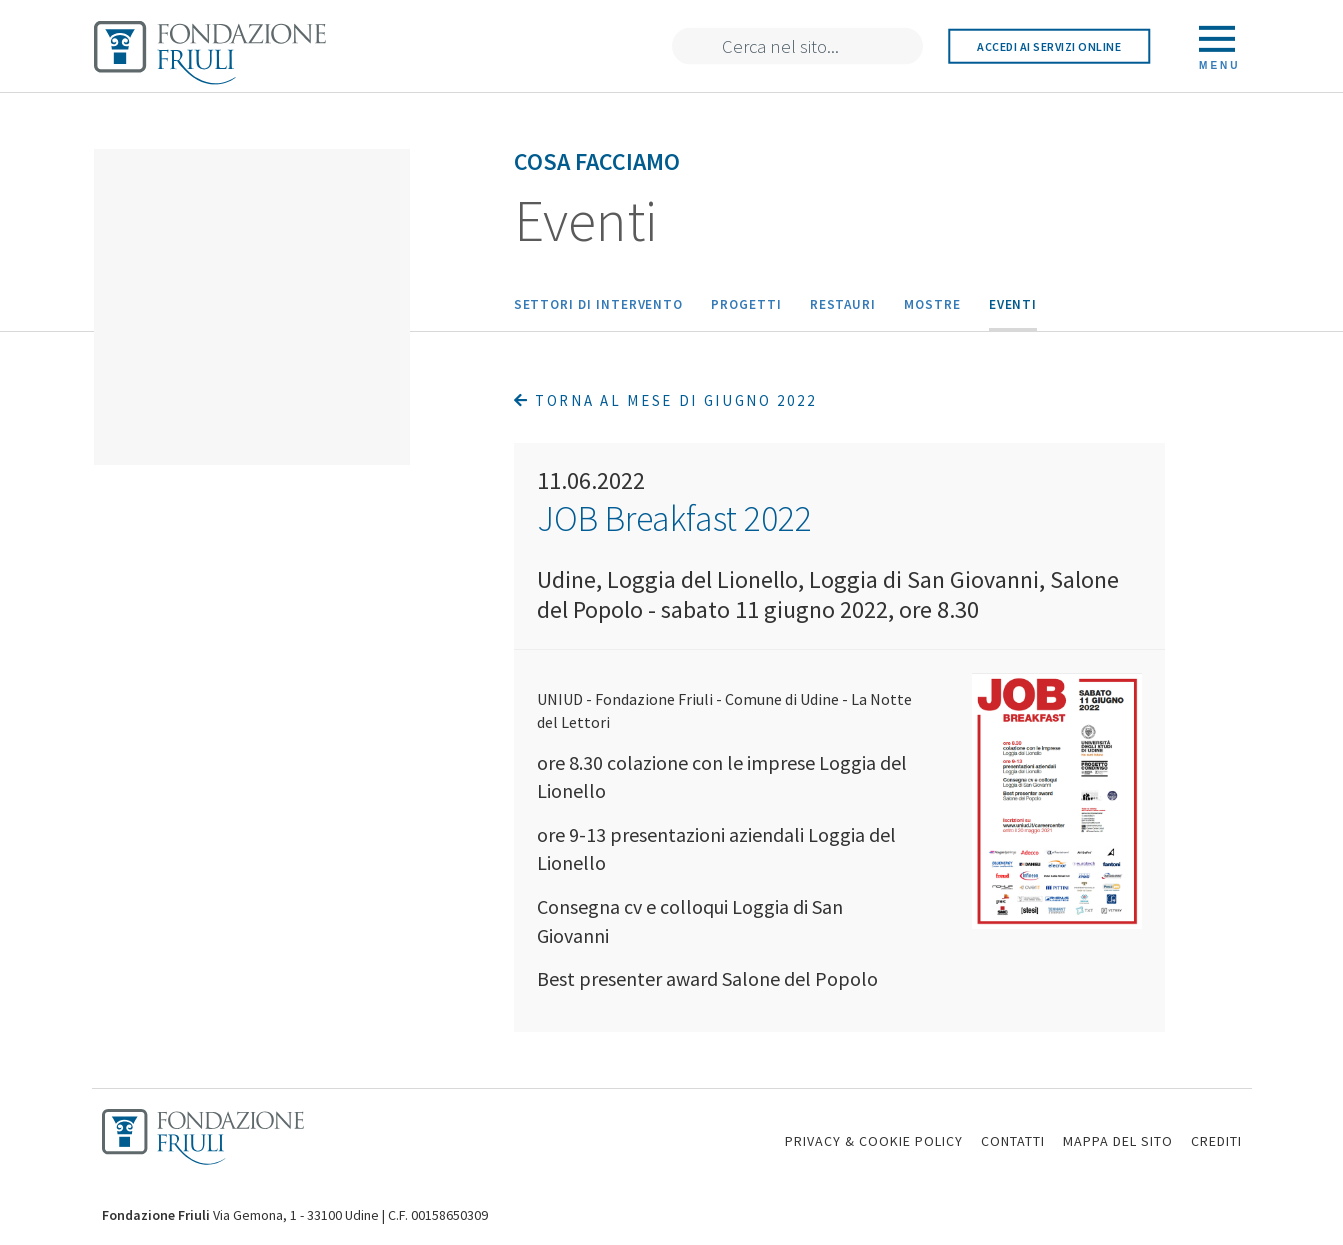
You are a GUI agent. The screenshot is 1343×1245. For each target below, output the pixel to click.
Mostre (932, 304)
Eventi (1013, 304)
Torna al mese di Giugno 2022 (665, 400)
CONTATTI (1013, 1141)
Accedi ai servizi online (1049, 46)
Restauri (843, 304)
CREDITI (1216, 1141)
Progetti (746, 304)
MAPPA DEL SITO (1118, 1141)
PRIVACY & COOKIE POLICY (874, 1141)
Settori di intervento (599, 304)
